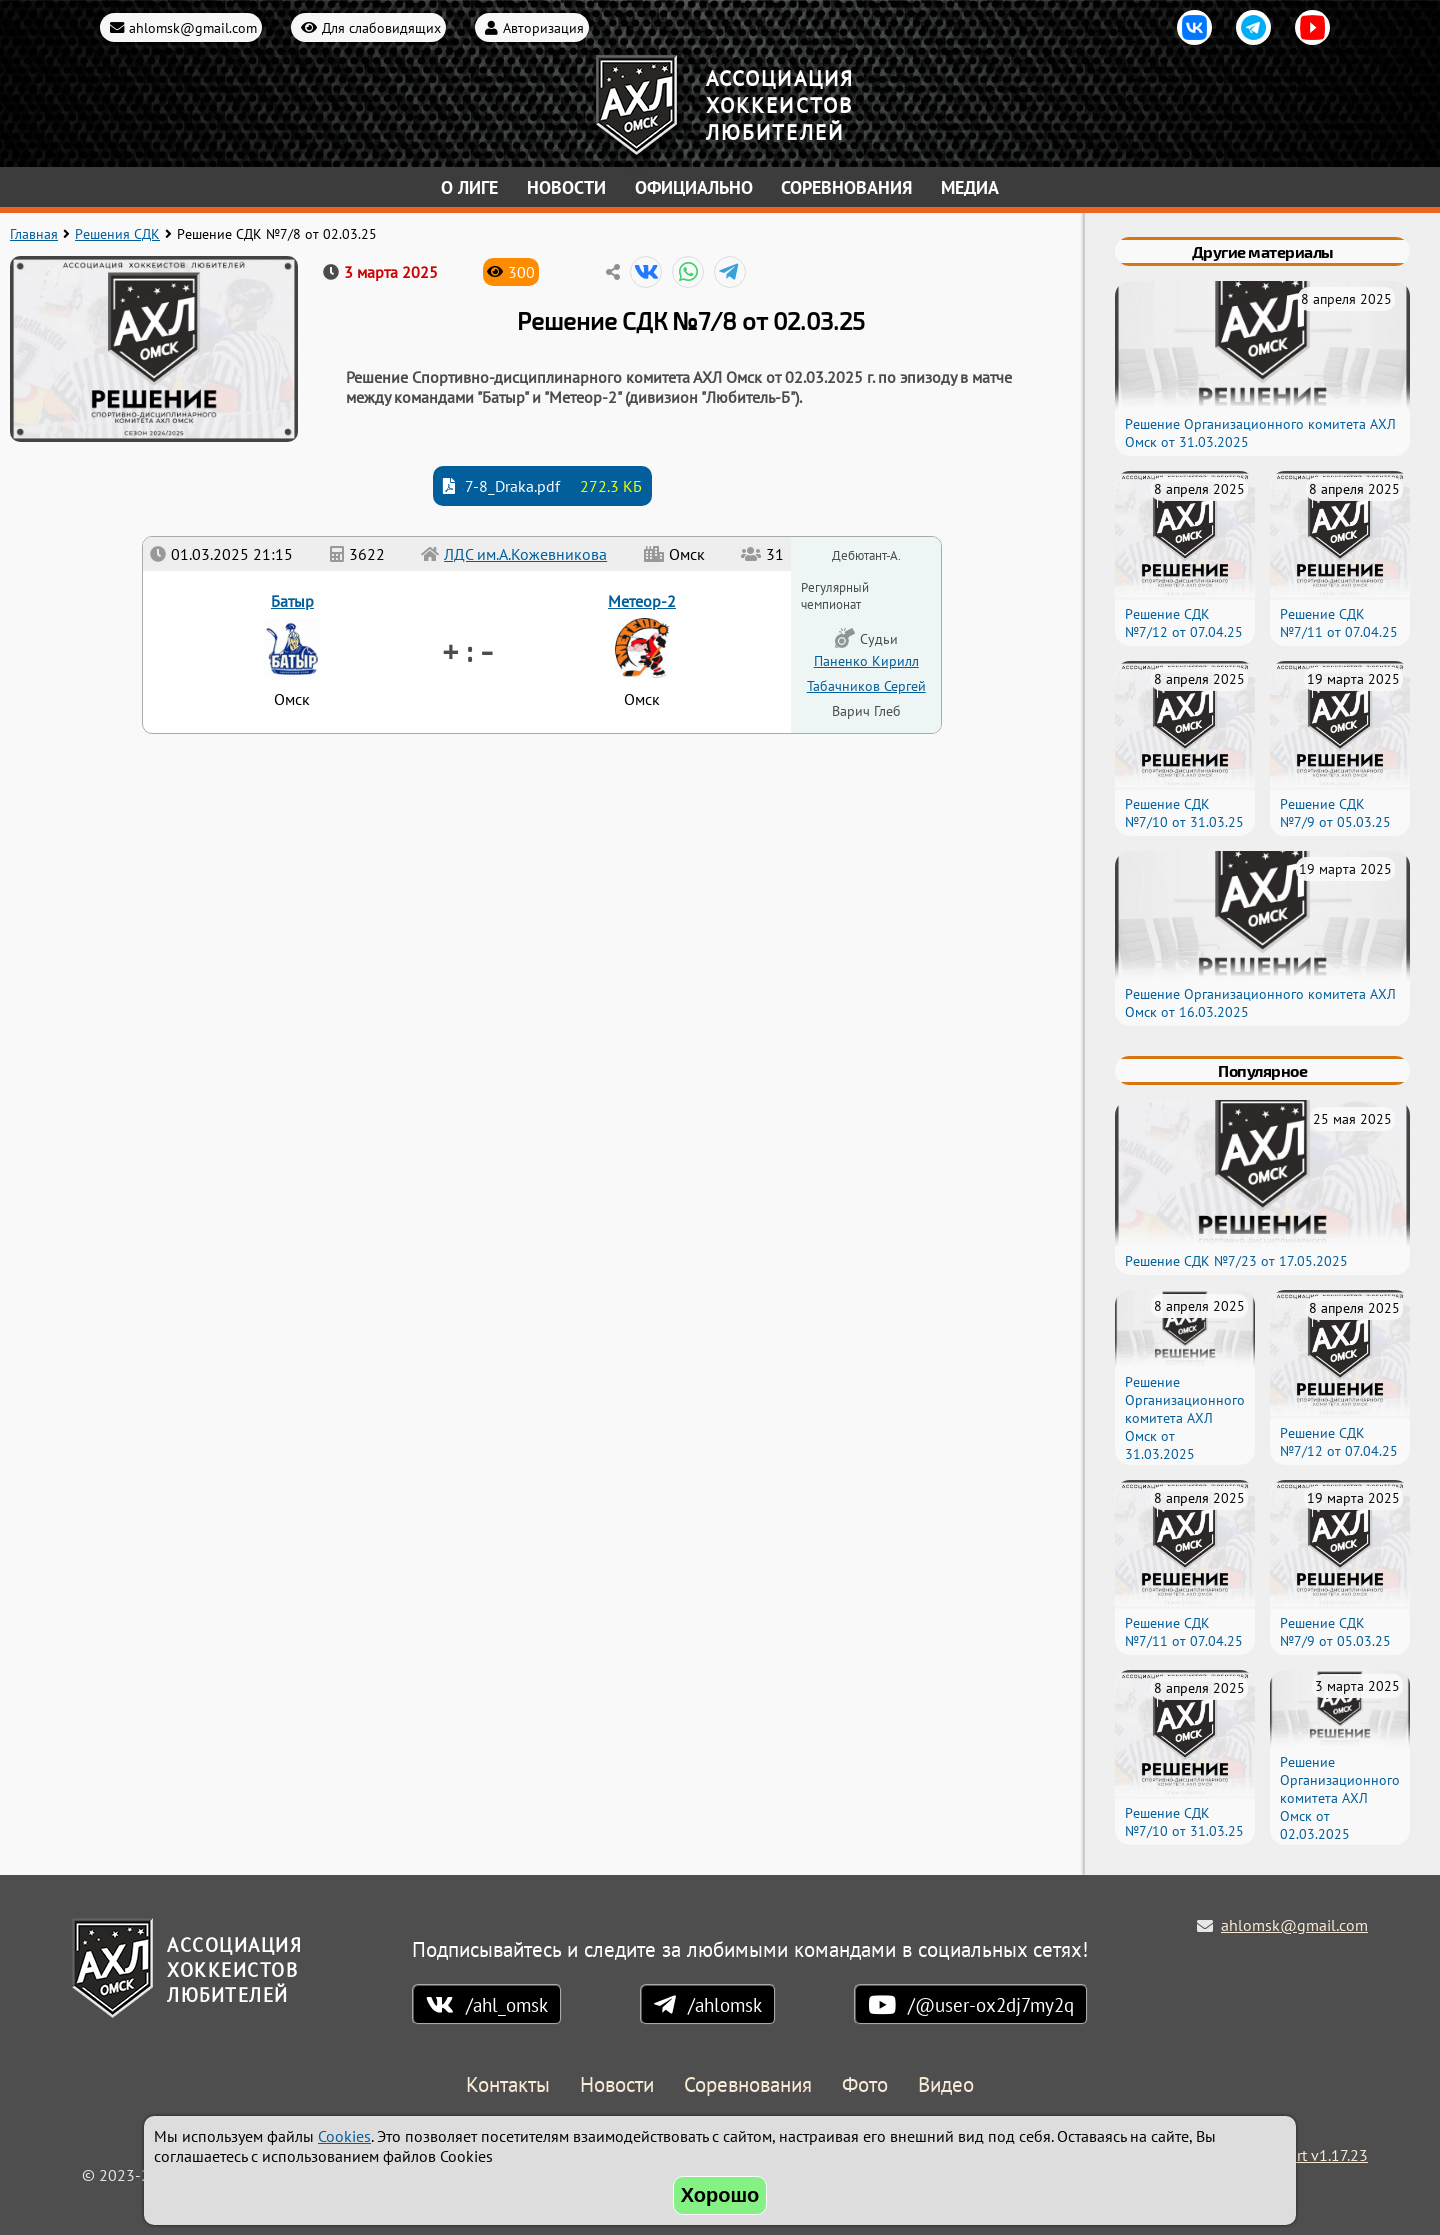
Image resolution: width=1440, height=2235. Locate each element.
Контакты (508, 2085)
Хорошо (720, 2195)
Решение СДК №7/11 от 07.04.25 (1339, 623)
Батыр (292, 601)
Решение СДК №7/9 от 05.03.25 (1335, 813)
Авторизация (543, 27)
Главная (34, 234)
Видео (946, 2085)
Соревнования (846, 187)
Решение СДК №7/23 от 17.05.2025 (1236, 1261)
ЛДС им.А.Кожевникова (525, 554)
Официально (694, 187)
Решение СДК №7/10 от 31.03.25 (1184, 813)
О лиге (469, 187)
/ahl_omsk (507, 2004)
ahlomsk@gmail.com (193, 27)
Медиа (970, 187)
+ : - (467, 650)
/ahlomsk (725, 2004)
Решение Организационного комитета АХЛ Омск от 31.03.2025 (1185, 1418)
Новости (566, 187)
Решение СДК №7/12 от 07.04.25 (1184, 623)
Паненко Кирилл (866, 660)
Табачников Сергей (866, 685)
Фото (865, 2085)
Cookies (344, 2136)
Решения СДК (117, 234)
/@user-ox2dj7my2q (991, 2004)
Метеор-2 (642, 601)
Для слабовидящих (381, 27)
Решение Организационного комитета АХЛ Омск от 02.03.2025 (1340, 1798)
